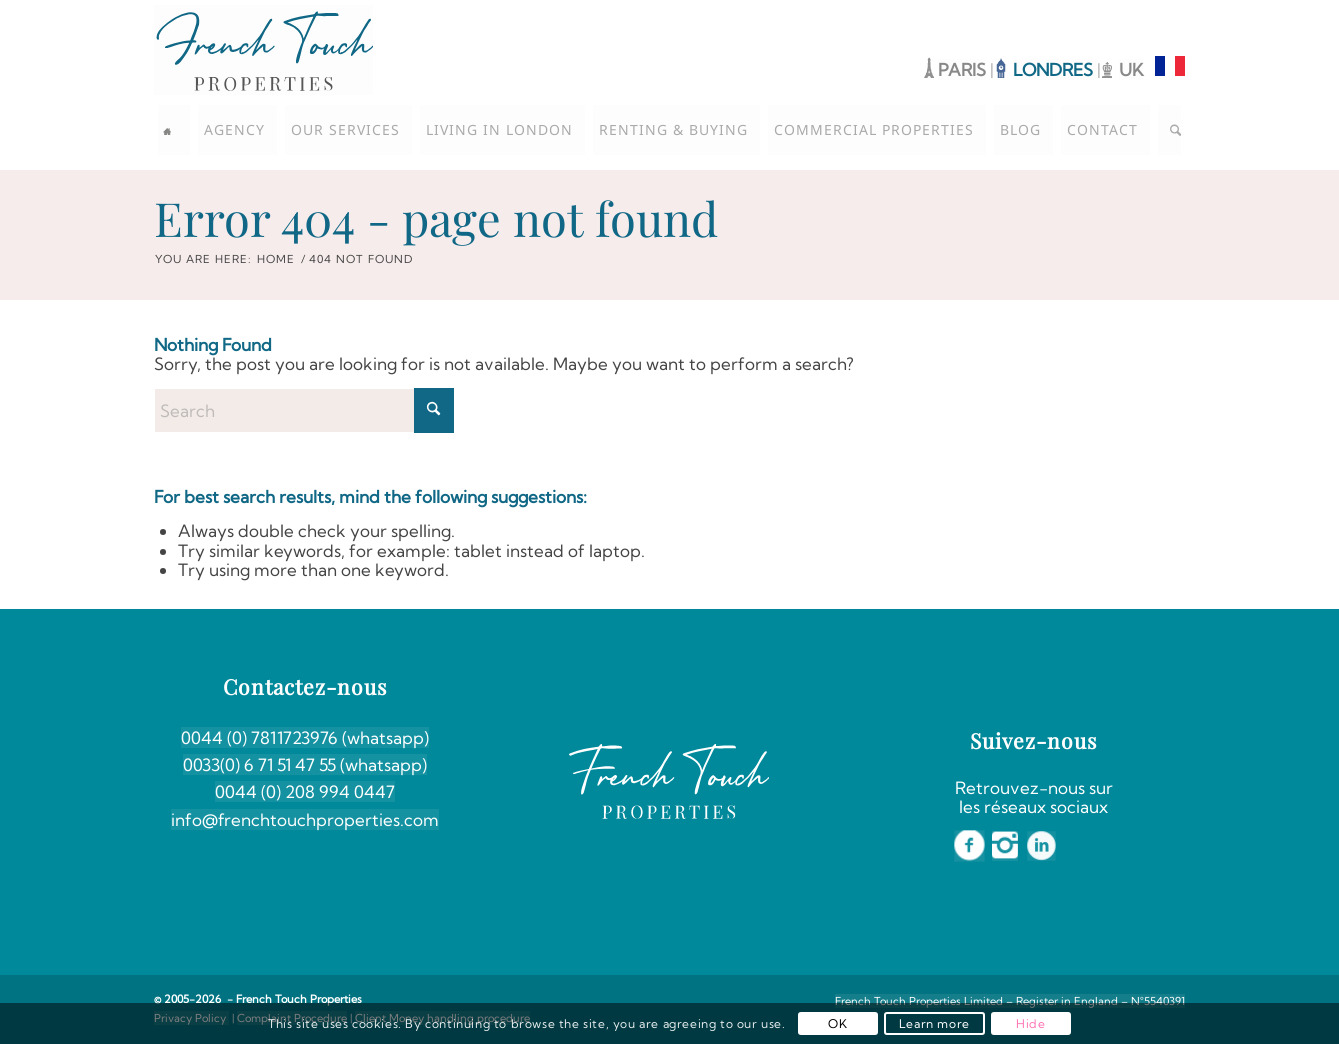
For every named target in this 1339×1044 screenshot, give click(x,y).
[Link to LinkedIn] (1170, 15)
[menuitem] (174, 130)
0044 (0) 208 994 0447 (305, 791)
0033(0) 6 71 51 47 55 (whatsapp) (305, 764)
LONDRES (1055, 69)
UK (1131, 69)
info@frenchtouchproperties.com (305, 819)
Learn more (934, 1023)
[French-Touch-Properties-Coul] (263, 50)
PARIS (962, 69)
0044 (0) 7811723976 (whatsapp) (305, 737)
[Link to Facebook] (1109, 15)
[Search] (1169, 130)
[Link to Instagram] (1139, 15)
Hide (1030, 1023)
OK (837, 1023)
